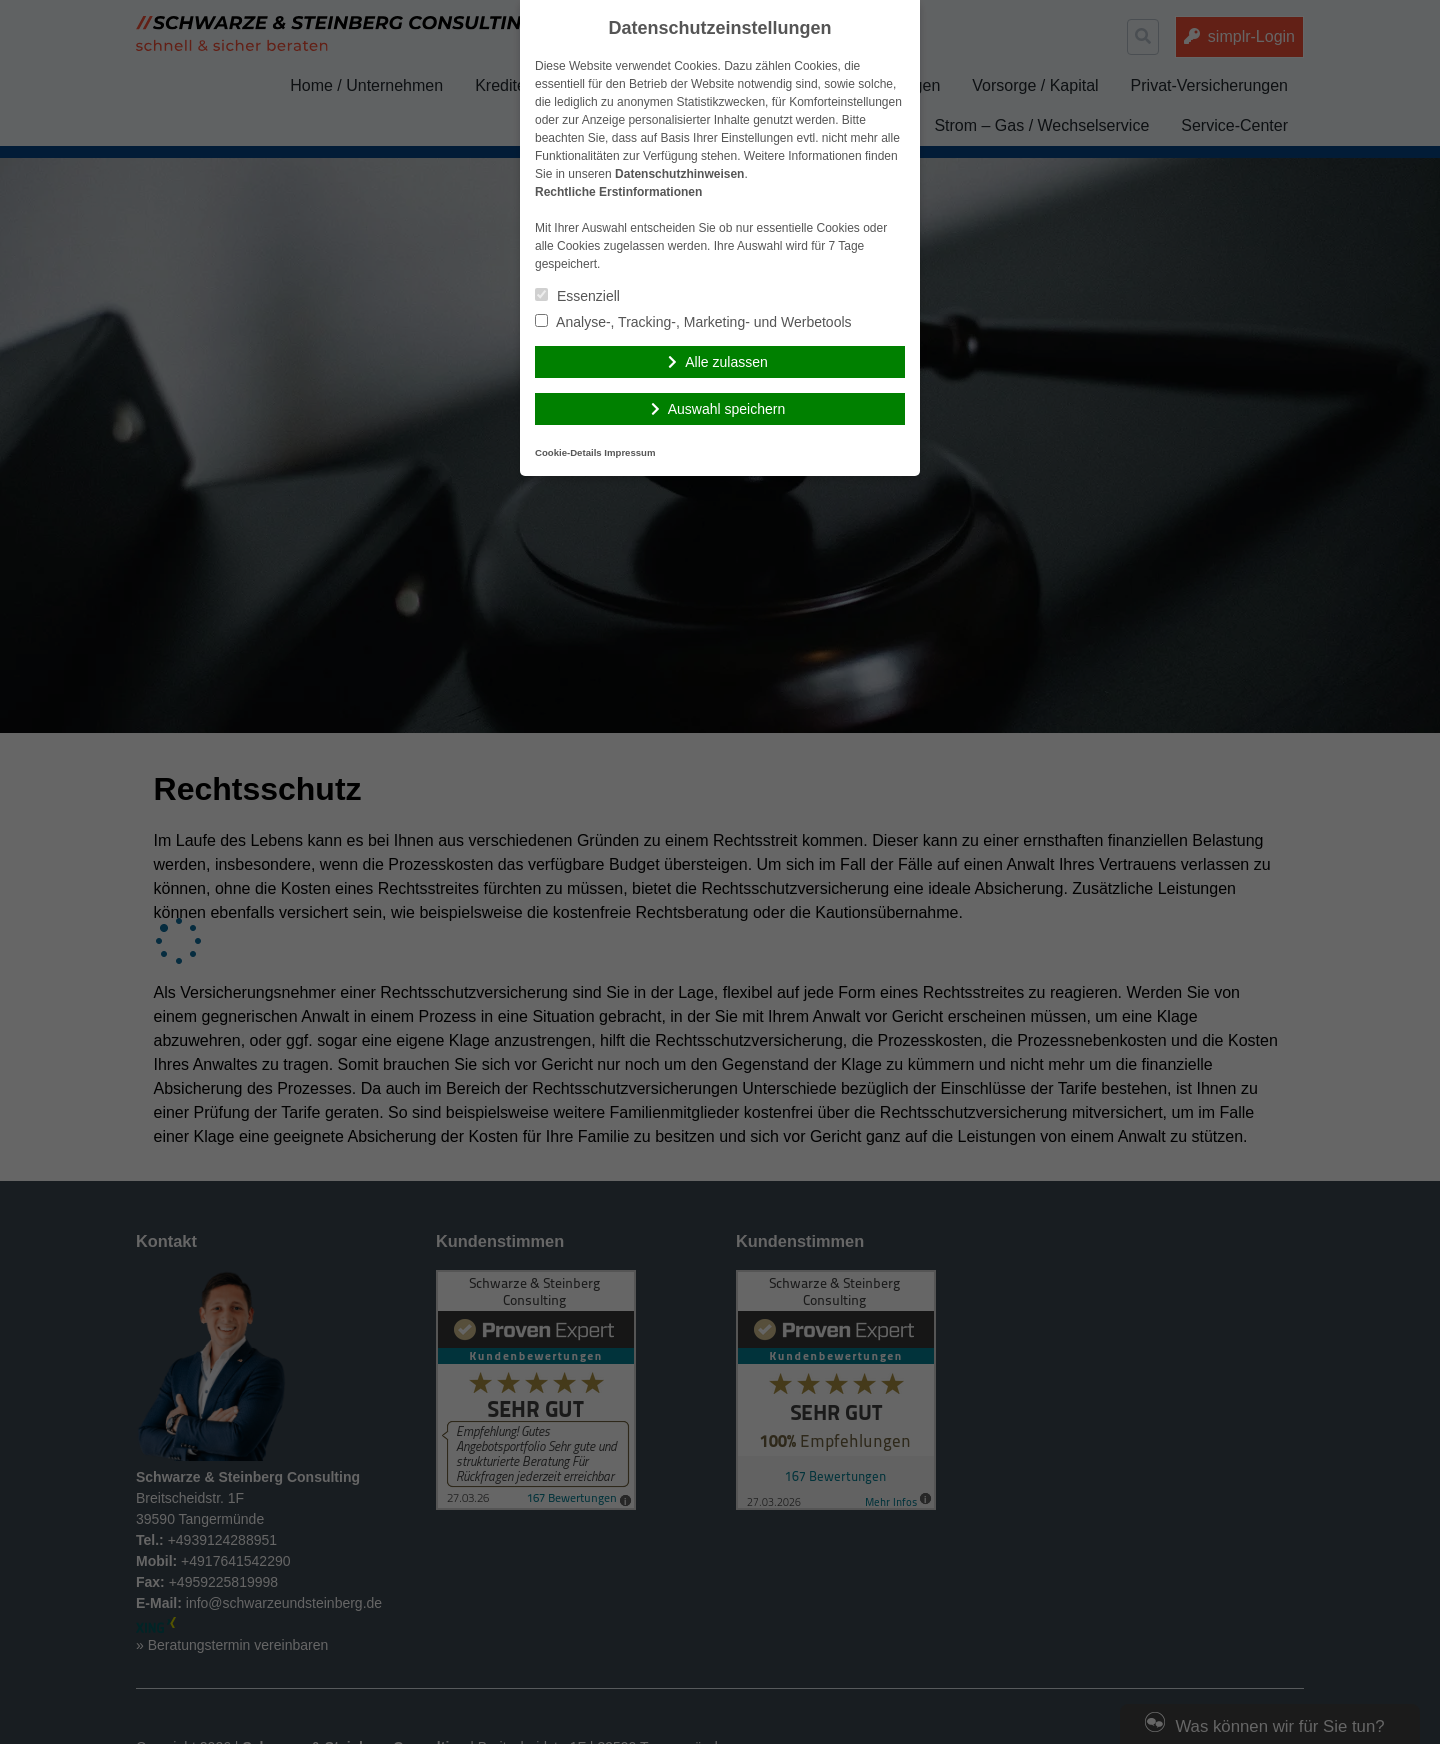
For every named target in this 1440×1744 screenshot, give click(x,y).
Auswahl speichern (727, 409)
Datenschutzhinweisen (679, 174)
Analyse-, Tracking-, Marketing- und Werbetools (693, 322)
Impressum (629, 452)
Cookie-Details (568, 452)
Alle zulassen (726, 362)
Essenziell (577, 296)
